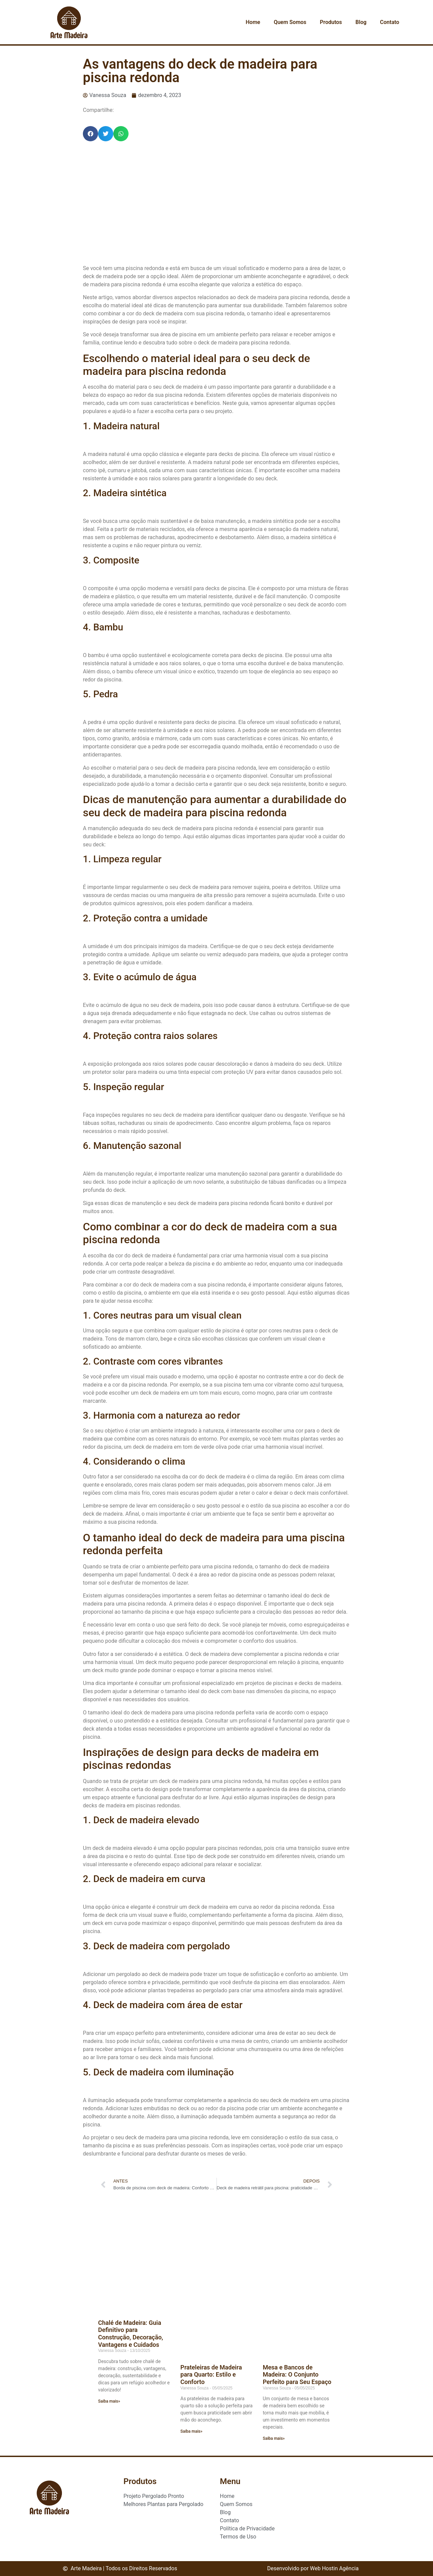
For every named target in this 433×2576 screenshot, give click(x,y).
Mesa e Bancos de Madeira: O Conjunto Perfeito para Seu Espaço (297, 2374)
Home (253, 22)
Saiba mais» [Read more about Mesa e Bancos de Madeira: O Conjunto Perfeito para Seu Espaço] (274, 2438)
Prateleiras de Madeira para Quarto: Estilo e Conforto (211, 2374)
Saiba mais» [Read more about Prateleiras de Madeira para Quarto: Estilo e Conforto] (191, 2431)
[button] (90, 133)
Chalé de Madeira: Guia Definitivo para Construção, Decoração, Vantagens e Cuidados (130, 2333)
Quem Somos (290, 22)
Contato (389, 22)
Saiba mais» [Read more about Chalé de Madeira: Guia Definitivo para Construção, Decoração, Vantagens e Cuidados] (109, 2401)
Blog (361, 22)
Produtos (331, 22)
